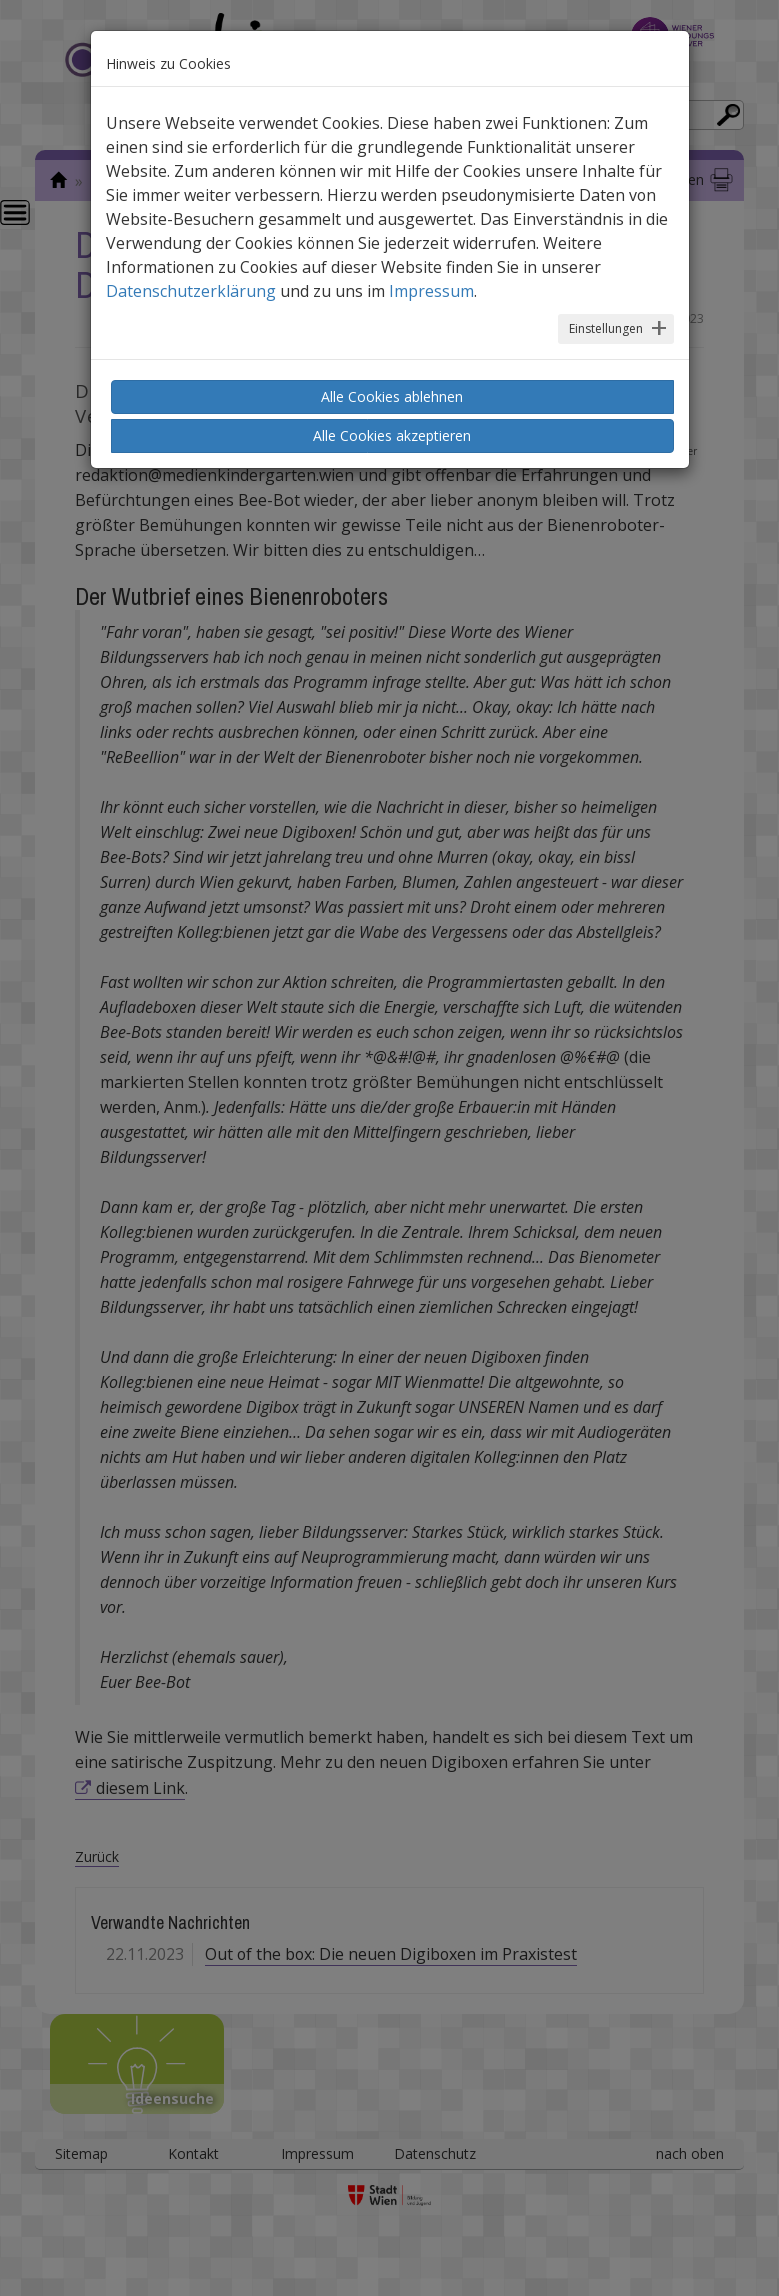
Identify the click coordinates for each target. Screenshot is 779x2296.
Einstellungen (606, 328)
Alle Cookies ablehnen (392, 396)
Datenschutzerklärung (191, 291)
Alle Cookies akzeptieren (392, 435)
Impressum (431, 291)
